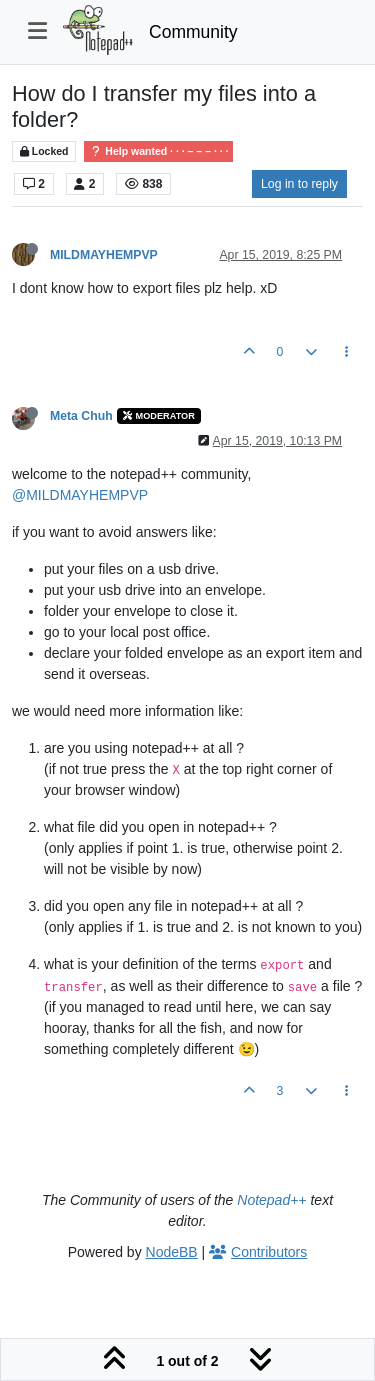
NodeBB (172, 1252)
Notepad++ (271, 1200)
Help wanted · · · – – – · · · (158, 151)
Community (193, 32)
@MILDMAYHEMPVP (80, 495)
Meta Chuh (81, 416)
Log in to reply (299, 184)
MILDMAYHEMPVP (104, 255)
